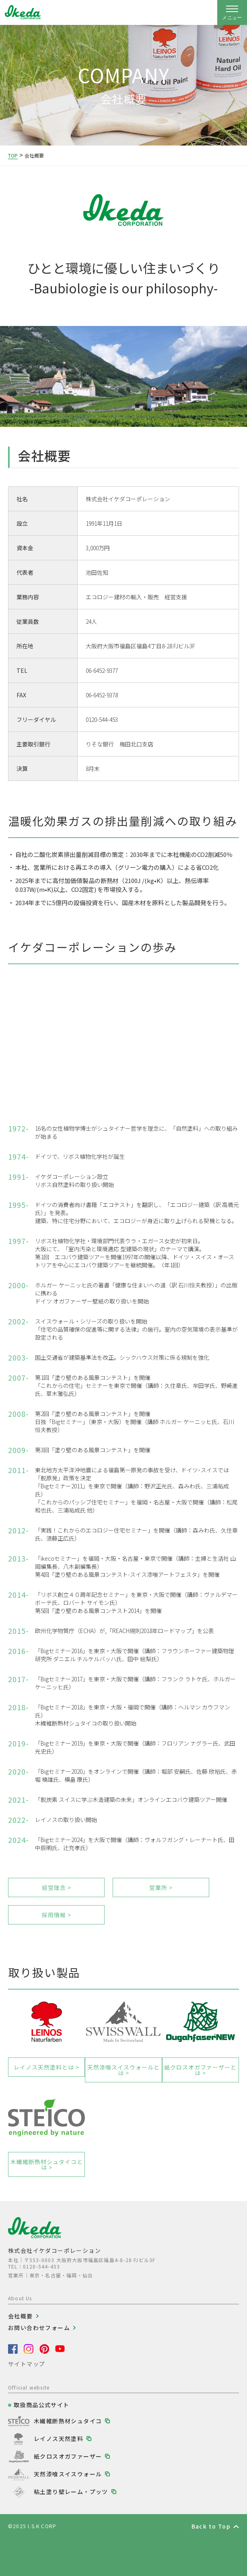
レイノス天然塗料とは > (46, 2067)
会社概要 (20, 2316)
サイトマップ (26, 2364)
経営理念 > (56, 1887)
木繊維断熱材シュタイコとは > (46, 2164)
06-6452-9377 (102, 670)
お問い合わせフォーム (39, 2328)
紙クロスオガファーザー (68, 2456)
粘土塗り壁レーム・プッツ (71, 2492)
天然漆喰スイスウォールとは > (123, 2070)
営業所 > (161, 1887)
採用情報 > (56, 1915)
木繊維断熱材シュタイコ (68, 2421)
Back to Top (211, 2526)
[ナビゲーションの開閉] (232, 12)
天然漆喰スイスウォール (68, 2474)
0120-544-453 (102, 719)
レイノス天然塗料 (58, 2439)
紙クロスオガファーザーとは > (200, 2070)
